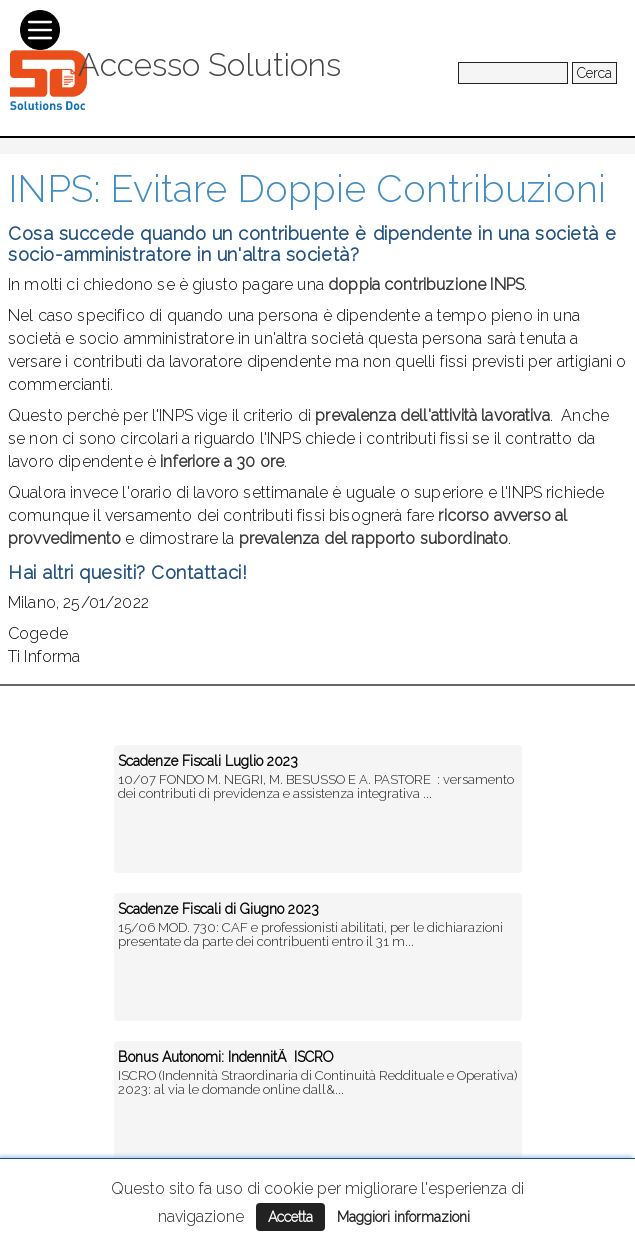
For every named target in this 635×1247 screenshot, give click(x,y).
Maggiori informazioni (403, 1217)
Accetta (290, 1217)
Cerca (594, 73)
